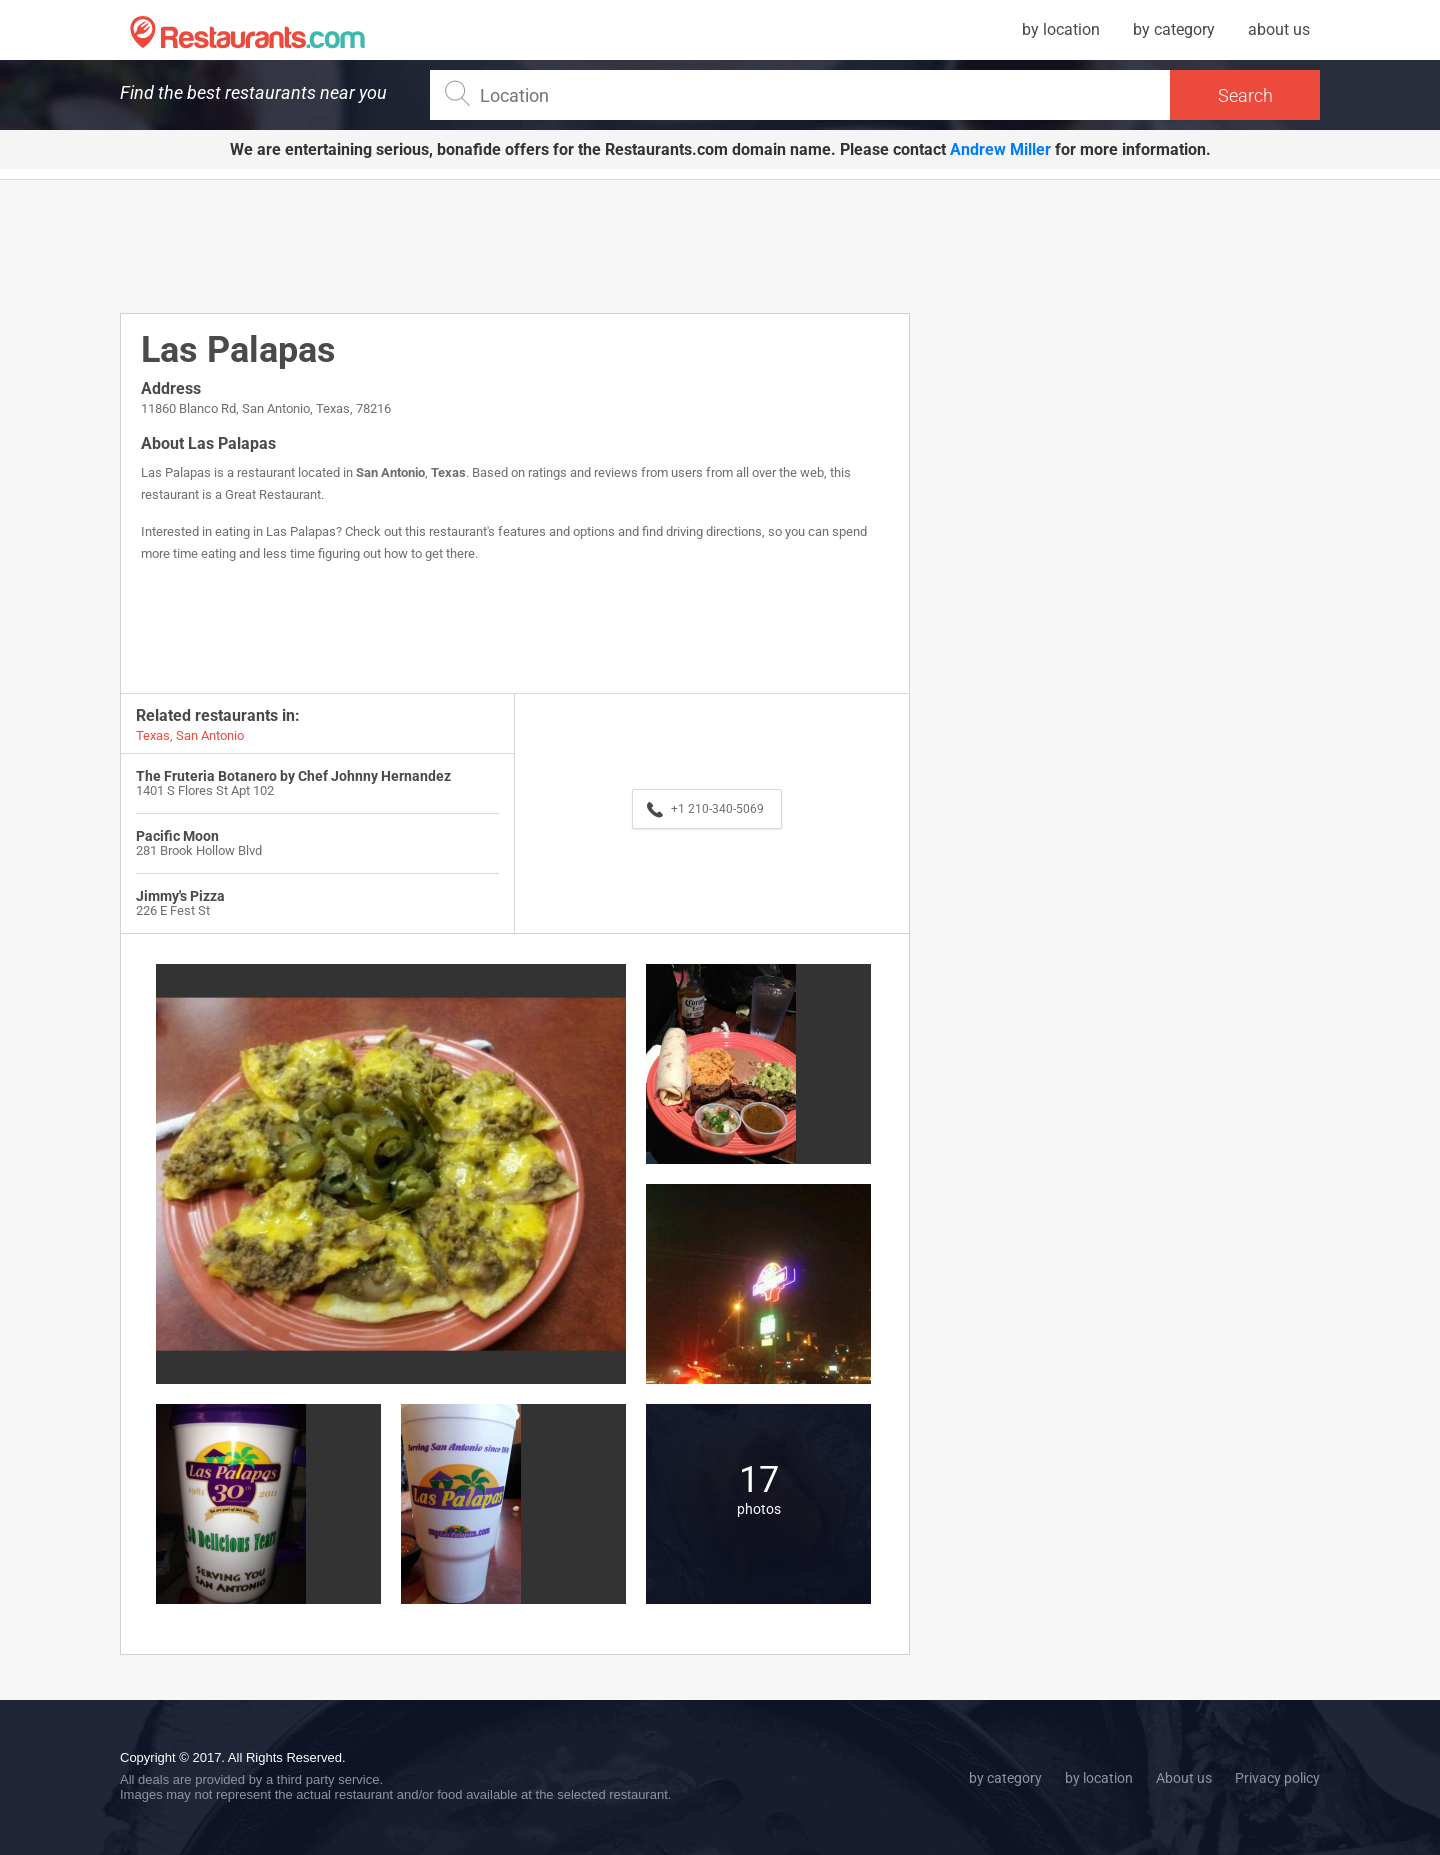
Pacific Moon (177, 836)
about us (1279, 29)
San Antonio (390, 472)
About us (1184, 1778)
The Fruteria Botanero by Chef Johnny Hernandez (293, 776)
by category (1174, 29)
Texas (448, 472)
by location (1061, 29)
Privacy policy (1277, 1778)
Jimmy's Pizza (180, 896)
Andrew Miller (1000, 149)
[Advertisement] (515, 245)
